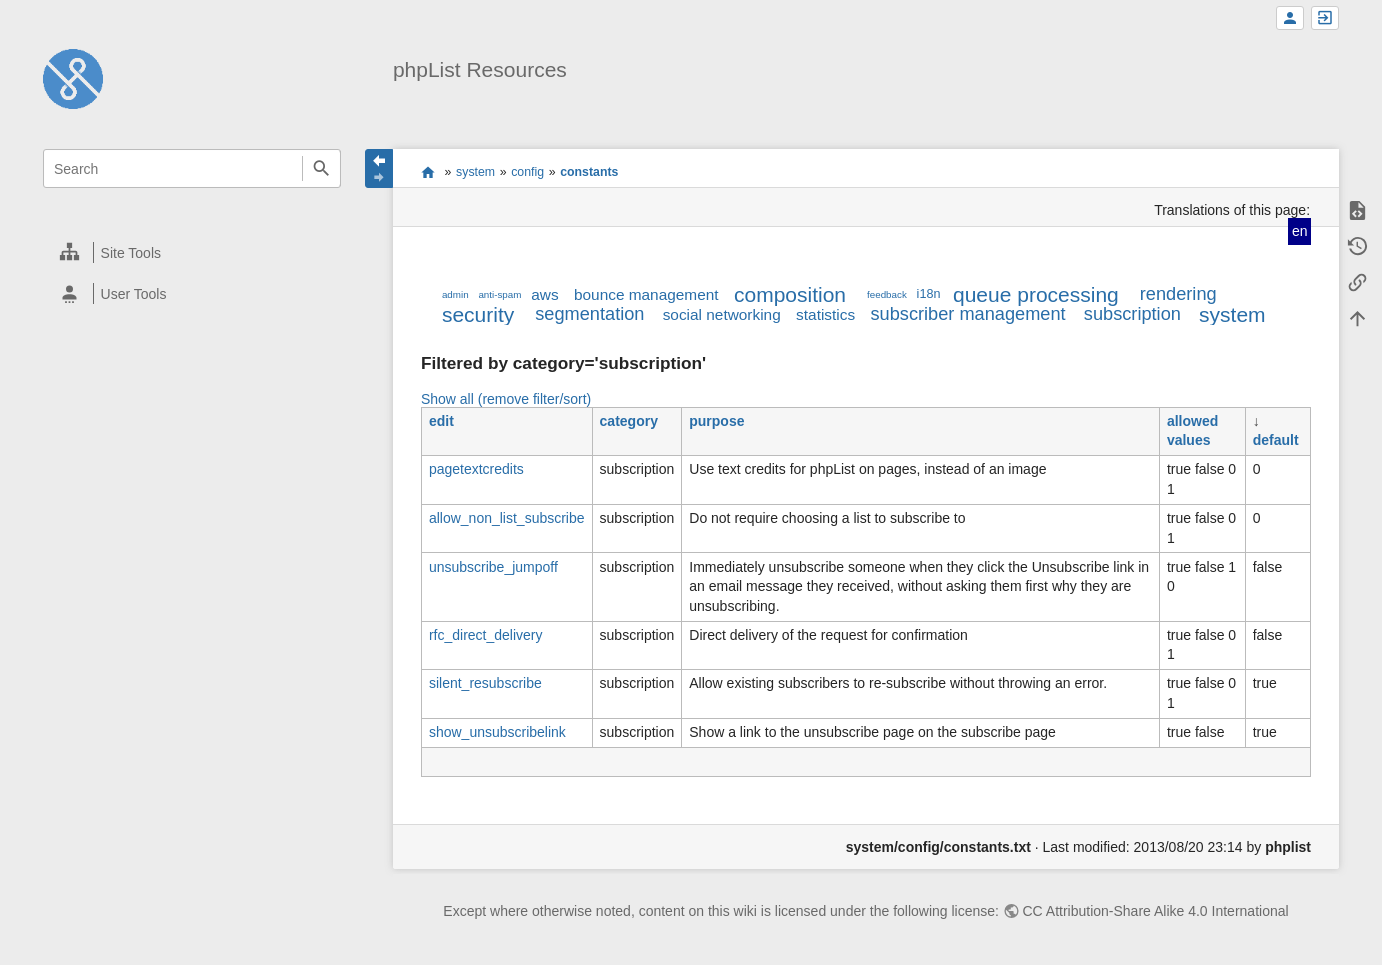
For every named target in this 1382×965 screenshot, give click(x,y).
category (629, 421)
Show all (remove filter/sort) (506, 399)
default (1276, 440)
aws (544, 294)
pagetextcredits (476, 469)
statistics (825, 314)
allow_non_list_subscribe (507, 518)
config (527, 172)
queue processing (1036, 294)
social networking (722, 314)
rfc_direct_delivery (486, 635)
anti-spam (499, 294)
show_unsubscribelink (497, 732)
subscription (1132, 314)
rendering (1178, 294)
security (478, 314)
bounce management (646, 294)
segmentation (589, 314)
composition (790, 294)
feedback (887, 294)
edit (441, 421)
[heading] (193, 252)
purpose (716, 421)
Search (321, 168)
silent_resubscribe (485, 683)
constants (589, 172)
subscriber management (968, 314)
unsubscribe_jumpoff (493, 567)
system (475, 172)
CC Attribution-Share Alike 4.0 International (1155, 911)
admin (455, 294)
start (428, 172)
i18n (929, 294)
